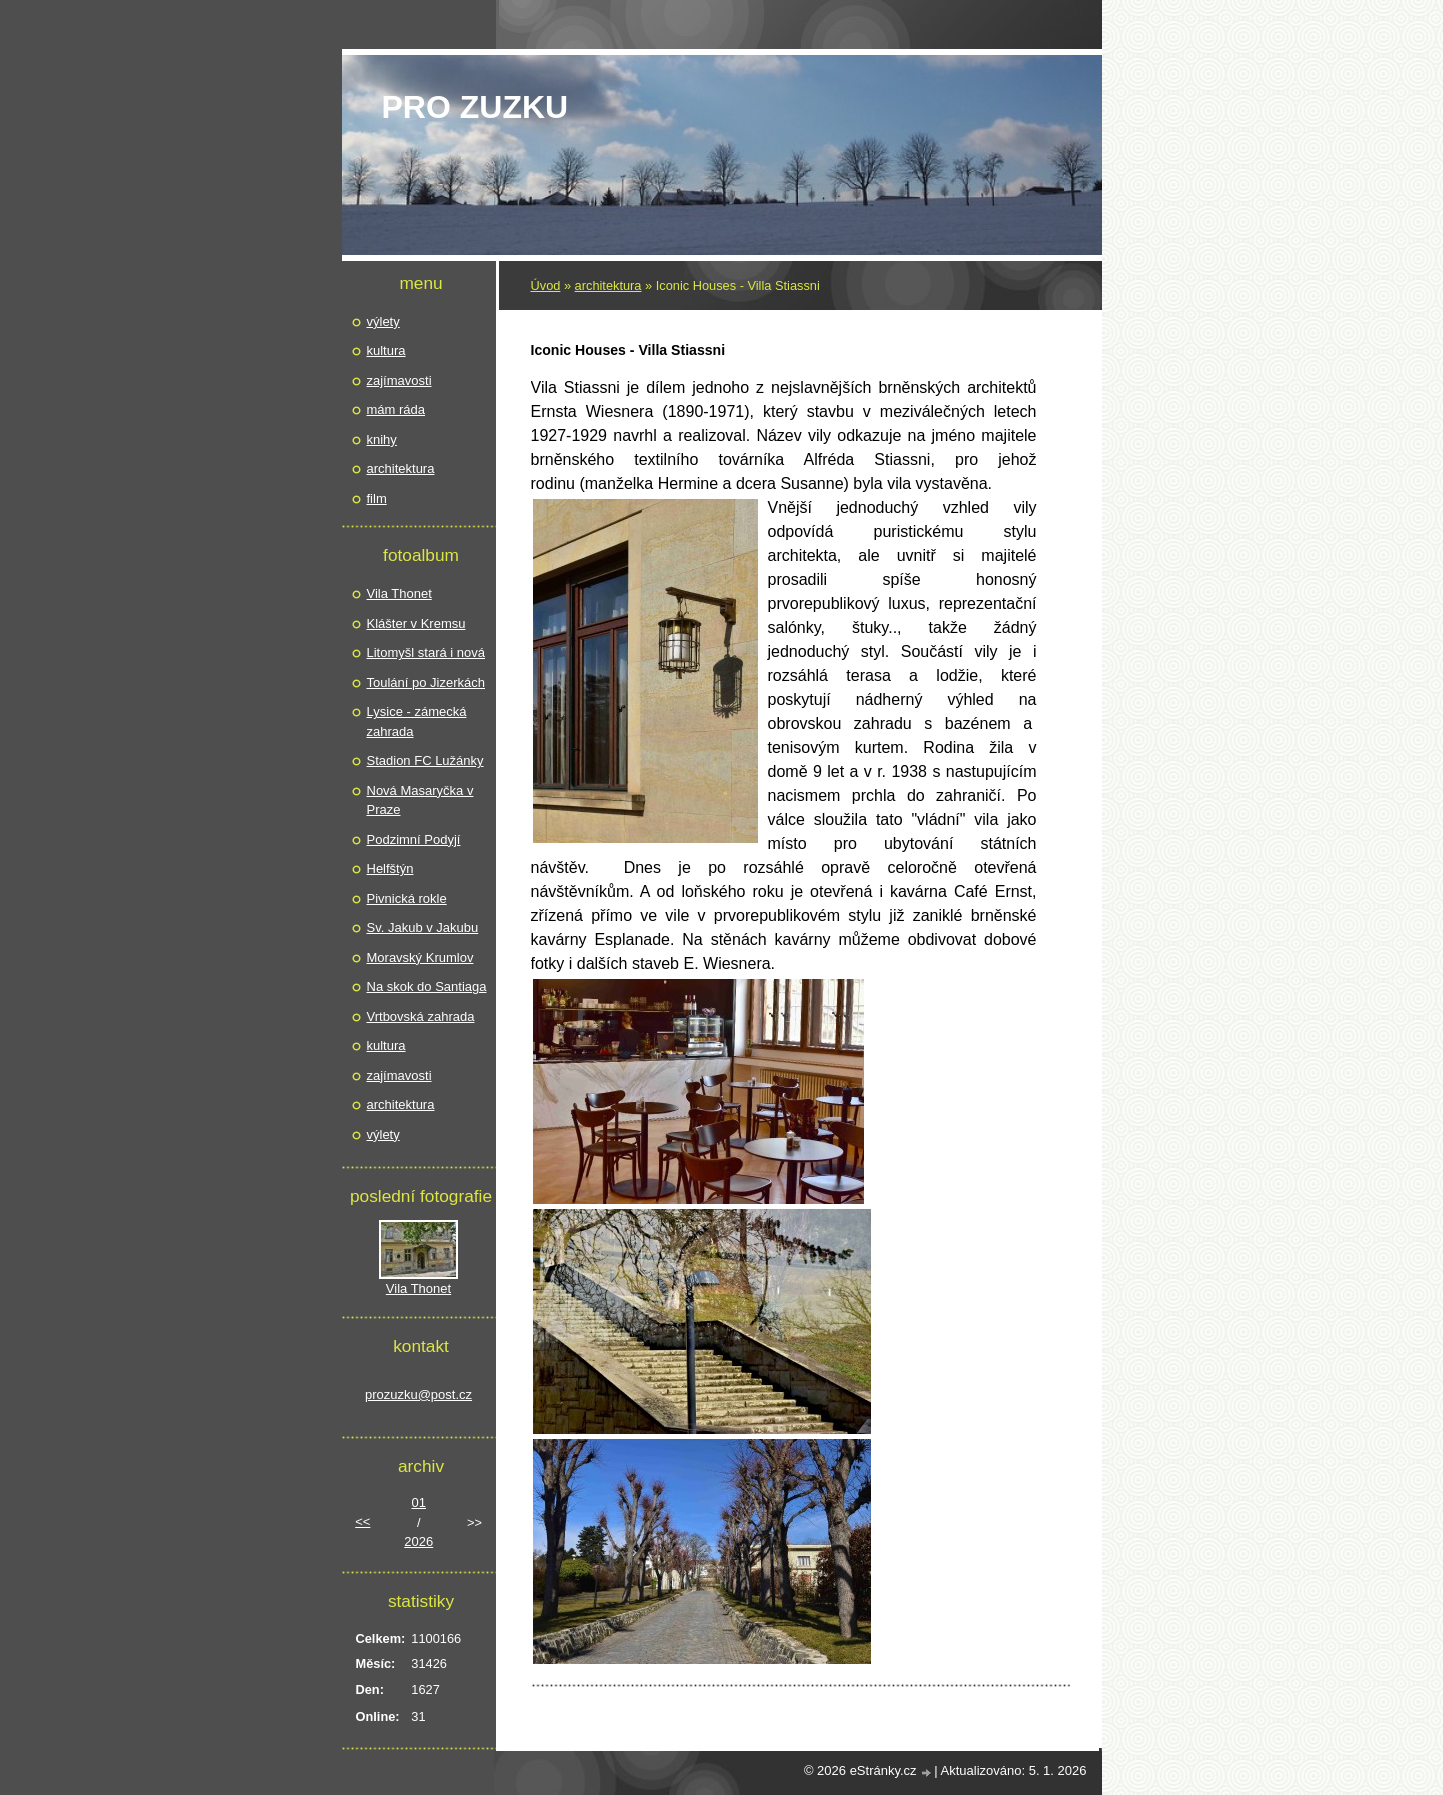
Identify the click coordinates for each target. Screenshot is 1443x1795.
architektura (608, 285)
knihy (382, 439)
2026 (418, 1541)
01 (419, 1502)
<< (362, 1521)
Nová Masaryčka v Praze (420, 800)
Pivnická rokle (407, 898)
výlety (383, 321)
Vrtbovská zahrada (421, 1016)
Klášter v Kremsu (416, 623)
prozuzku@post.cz (418, 1394)
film (377, 498)
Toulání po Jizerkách (426, 682)
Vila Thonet (399, 593)
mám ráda (396, 409)
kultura (386, 350)
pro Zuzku (475, 107)
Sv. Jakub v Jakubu (423, 927)
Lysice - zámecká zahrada (417, 721)
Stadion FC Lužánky (425, 760)
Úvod (546, 285)
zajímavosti (399, 380)
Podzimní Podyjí (414, 839)
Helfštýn (390, 868)
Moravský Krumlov (420, 957)
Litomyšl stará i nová (426, 652)
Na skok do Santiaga (427, 986)
